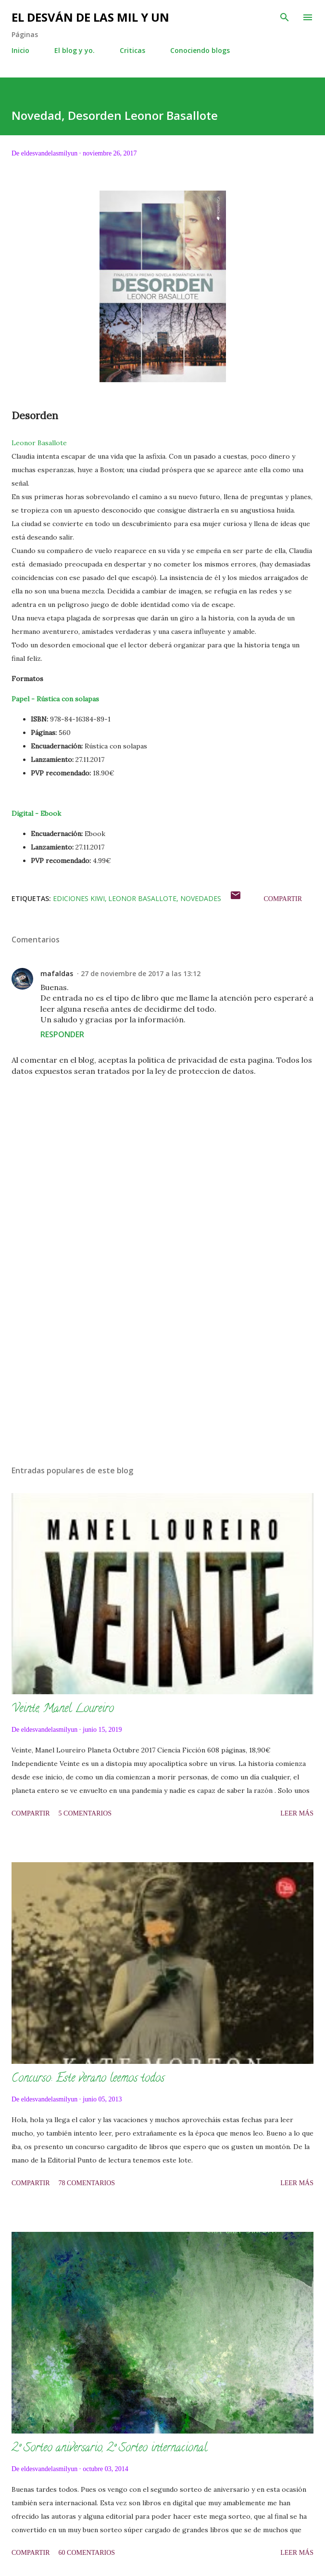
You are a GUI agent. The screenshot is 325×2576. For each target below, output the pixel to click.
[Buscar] (284, 17)
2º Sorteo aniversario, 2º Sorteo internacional (109, 2449)
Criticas (132, 50)
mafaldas (56, 973)
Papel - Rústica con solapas (55, 699)
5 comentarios (85, 1813)
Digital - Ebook (36, 813)
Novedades (200, 898)
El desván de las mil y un (90, 17)
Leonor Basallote (39, 442)
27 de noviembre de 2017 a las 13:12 (140, 973)
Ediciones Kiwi (79, 898)
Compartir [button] (282, 898)
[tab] (162, 699)
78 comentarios (87, 2183)
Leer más (296, 1813)
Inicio (20, 50)
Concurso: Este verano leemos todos (88, 2079)
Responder (62, 1034)
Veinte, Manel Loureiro (63, 1709)
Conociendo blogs (200, 50)
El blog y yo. (74, 50)
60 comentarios (87, 2552)
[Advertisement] (162, 1367)
